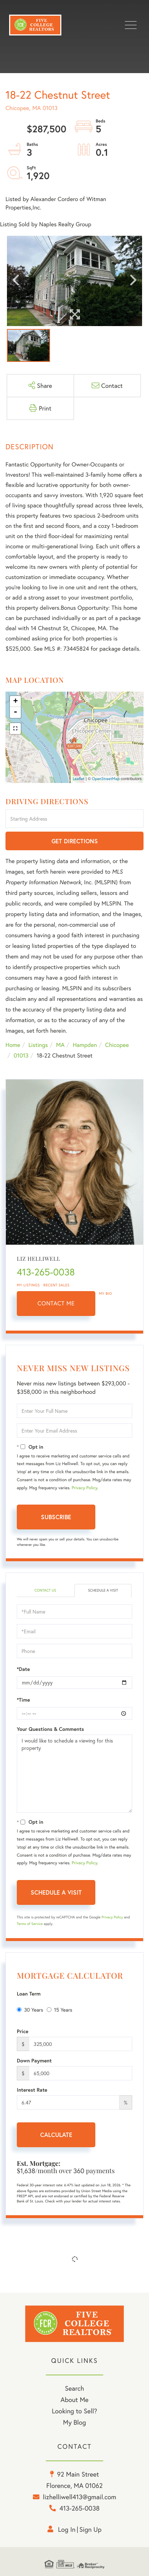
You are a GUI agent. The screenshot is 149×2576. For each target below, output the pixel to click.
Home (12, 1045)
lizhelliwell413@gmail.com (79, 2496)
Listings (38, 1045)
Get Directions (74, 841)
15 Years (59, 2009)
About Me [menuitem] (75, 2399)
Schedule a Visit (103, 1590)
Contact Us (45, 1590)
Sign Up (90, 2529)
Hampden (85, 1045)
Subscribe (56, 1517)
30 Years (30, 2009)
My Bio (105, 1293)
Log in (67, 2529)
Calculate (56, 2134)
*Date (23, 1669)
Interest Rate (32, 2090)
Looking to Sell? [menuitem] (74, 2410)
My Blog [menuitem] (74, 2422)
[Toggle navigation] (131, 25)
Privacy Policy (84, 1488)
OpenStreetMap (106, 779)
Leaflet (79, 779)
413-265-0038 (46, 1272)
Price (22, 2031)
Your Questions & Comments (50, 1729)
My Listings (28, 1285)
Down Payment (34, 2060)
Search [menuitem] (74, 2388)
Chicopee (117, 1045)
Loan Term (29, 1993)
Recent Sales (56, 1285)
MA (60, 1045)
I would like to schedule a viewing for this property (74, 1774)
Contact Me (56, 1303)
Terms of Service (30, 1923)
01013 (21, 1055)
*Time (23, 1699)
